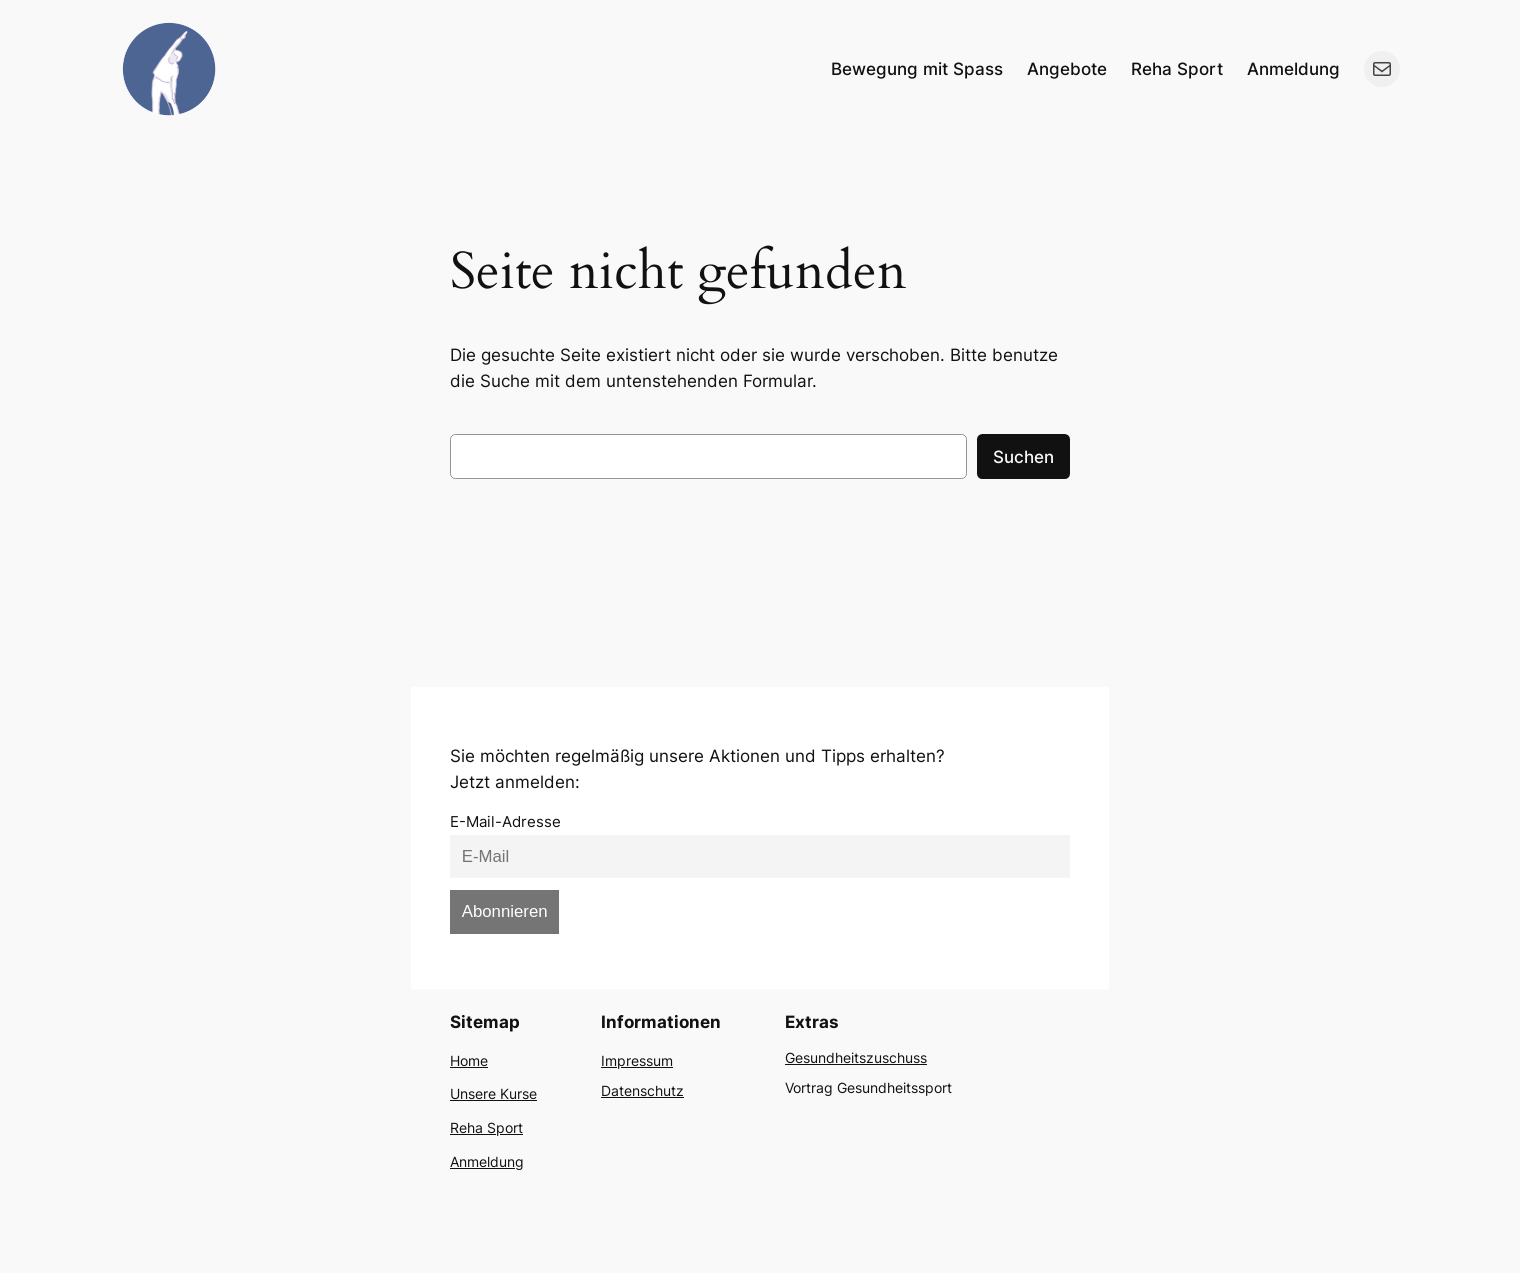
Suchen (1023, 457)
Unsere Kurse (493, 1093)
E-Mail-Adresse (505, 821)
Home (469, 1060)
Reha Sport (486, 1127)
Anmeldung (487, 1161)
